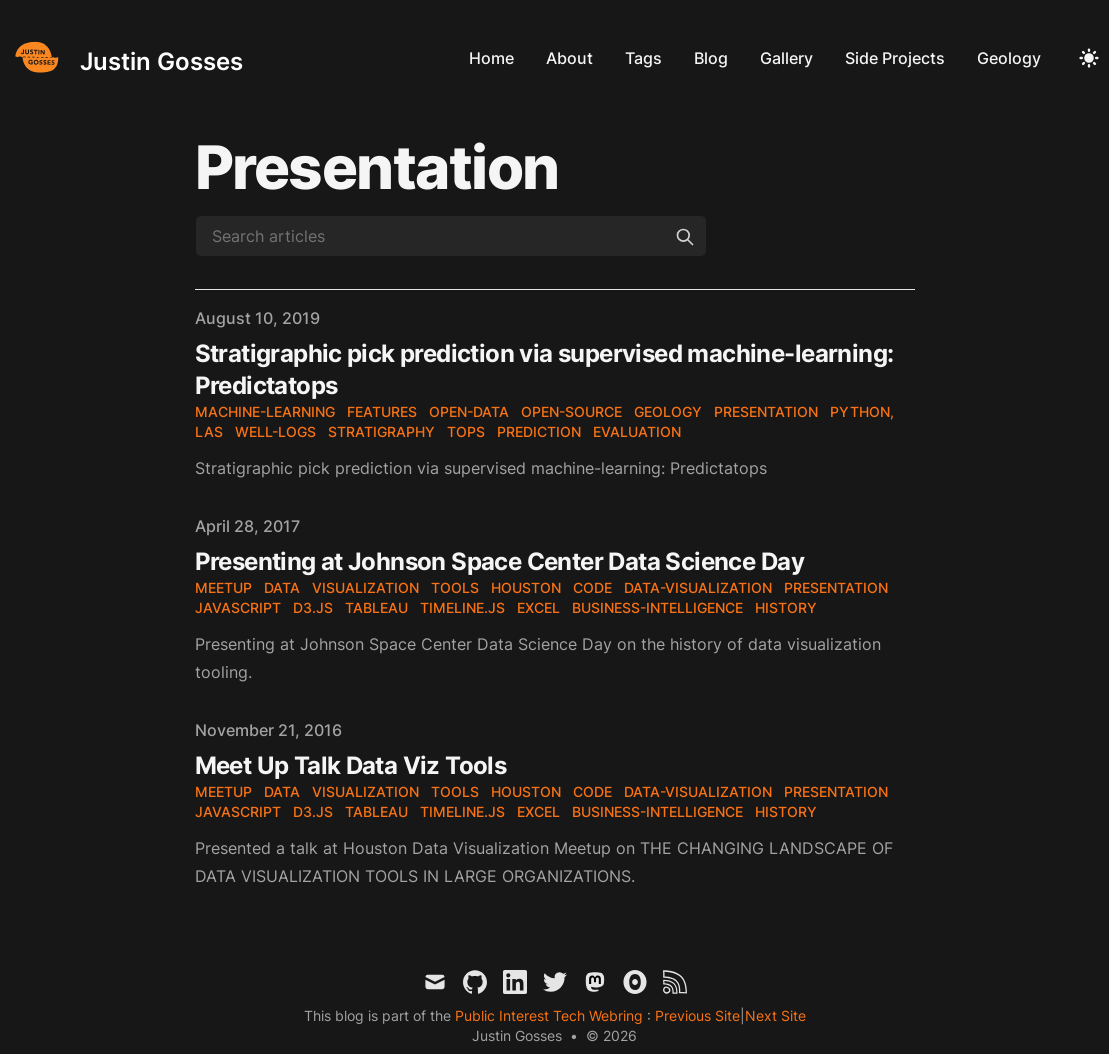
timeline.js (462, 607)
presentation (766, 411)
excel (538, 607)
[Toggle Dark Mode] (1089, 58)
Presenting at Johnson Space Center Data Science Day (499, 561)
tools (455, 587)
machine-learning (265, 411)
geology (668, 411)
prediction (539, 431)
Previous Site (695, 1015)
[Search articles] (451, 236)
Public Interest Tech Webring (551, 1015)
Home (491, 58)
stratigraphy (381, 431)
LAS (209, 431)
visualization (365, 587)
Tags (643, 58)
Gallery (786, 58)
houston (526, 587)
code (592, 587)
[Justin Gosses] (125, 57)
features (382, 411)
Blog (711, 58)
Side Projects (895, 58)
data (282, 587)
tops (466, 431)
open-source (571, 411)
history (786, 607)
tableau (376, 607)
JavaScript (238, 607)
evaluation (637, 431)
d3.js (313, 607)
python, (862, 411)
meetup (223, 587)
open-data (469, 411)
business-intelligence (657, 607)
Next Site (775, 1015)
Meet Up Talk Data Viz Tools (351, 765)
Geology (1009, 58)
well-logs (275, 431)
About (569, 58)
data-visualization (698, 587)
